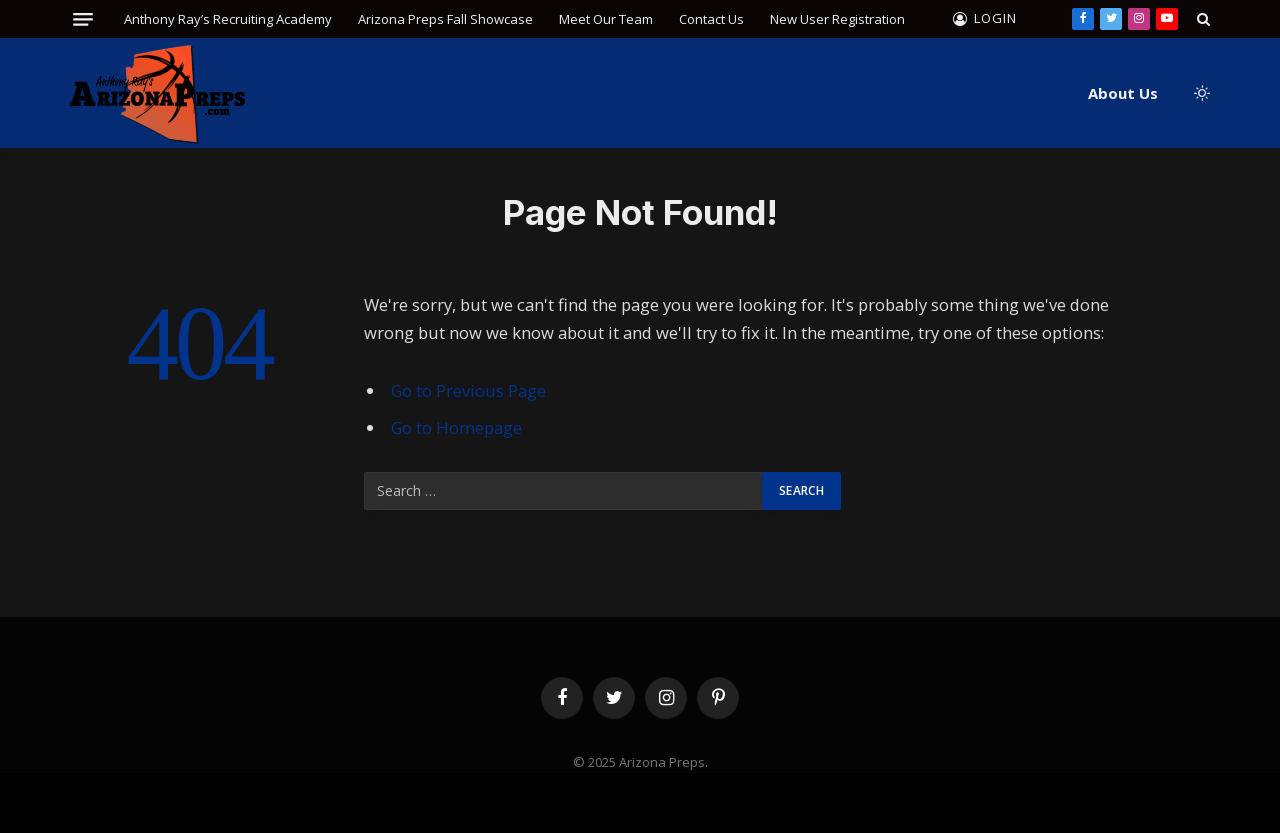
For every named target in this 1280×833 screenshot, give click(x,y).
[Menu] (83, 19)
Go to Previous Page (468, 390)
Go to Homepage (456, 427)
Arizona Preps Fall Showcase (445, 19)
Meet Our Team (606, 19)
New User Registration (837, 19)
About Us (1123, 93)
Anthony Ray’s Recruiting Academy (228, 19)
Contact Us (711, 19)
